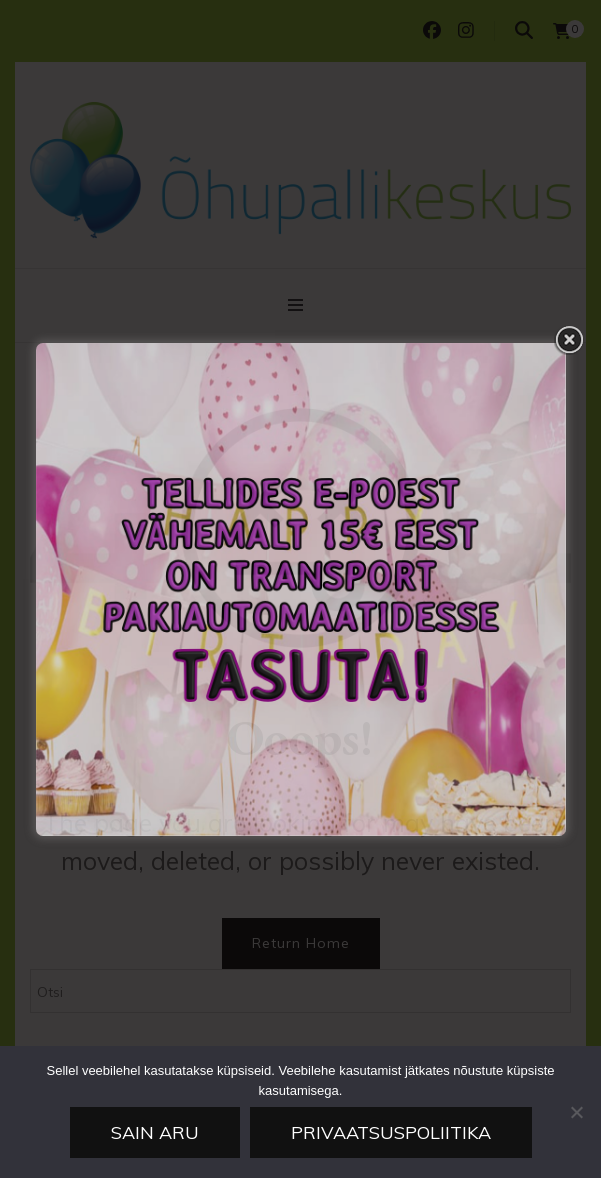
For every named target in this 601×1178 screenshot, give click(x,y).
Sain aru (155, 1132)
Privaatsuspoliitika (391, 1132)
